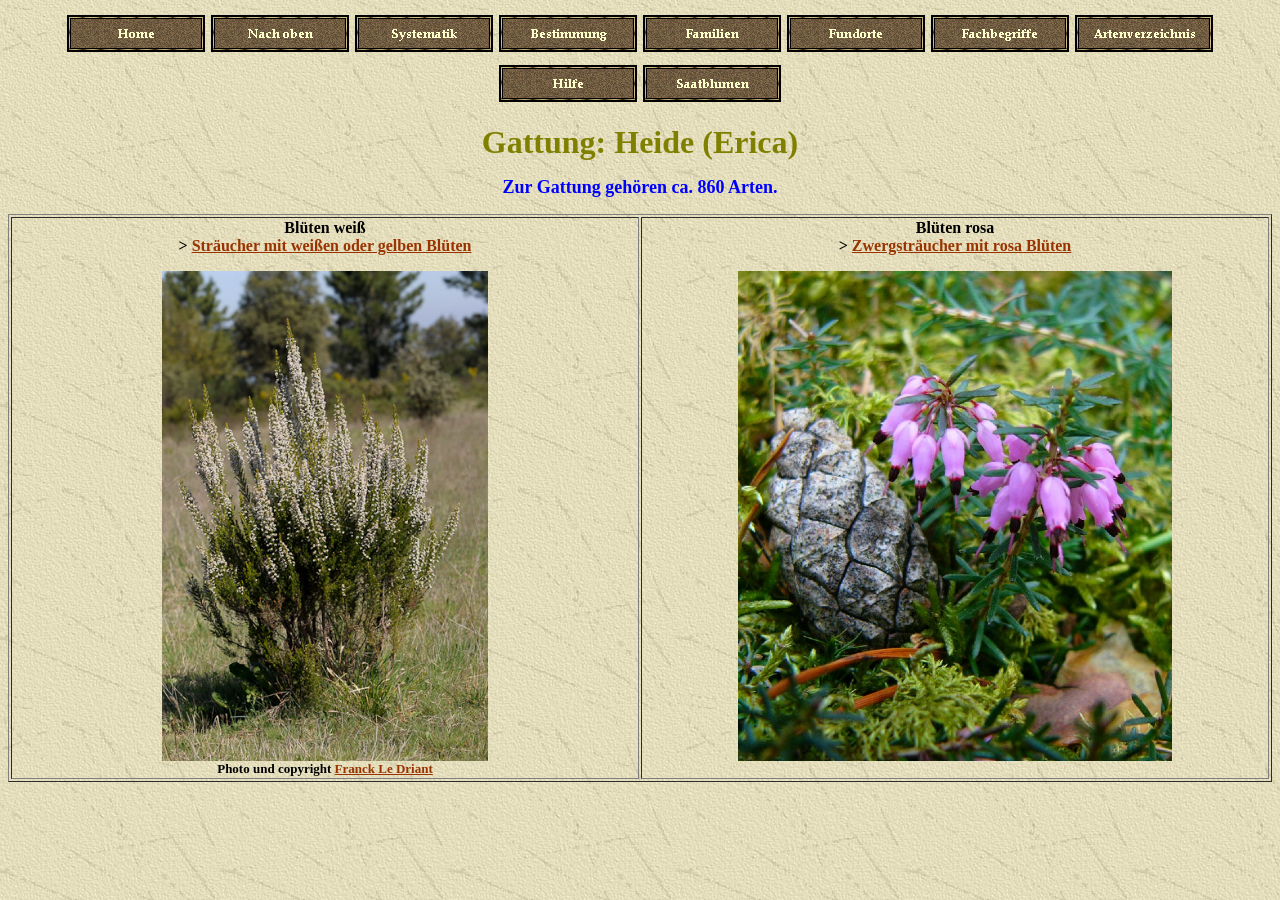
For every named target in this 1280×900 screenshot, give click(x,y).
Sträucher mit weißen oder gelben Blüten (332, 245)
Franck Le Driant (384, 768)
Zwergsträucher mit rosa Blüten (961, 245)
